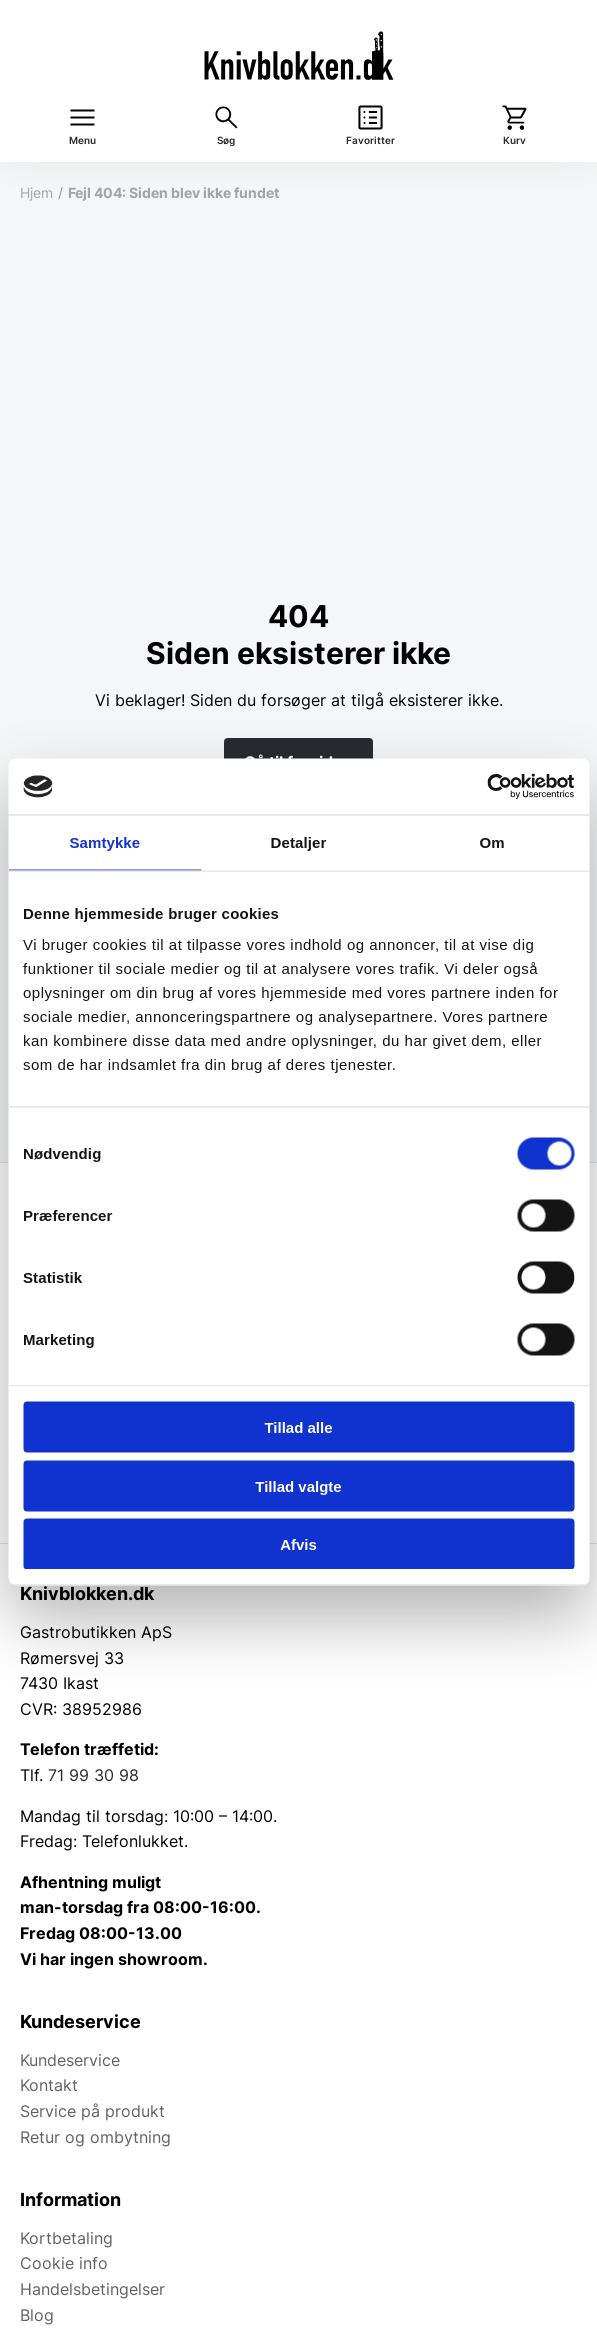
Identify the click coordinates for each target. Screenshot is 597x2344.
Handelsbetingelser (92, 2289)
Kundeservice (70, 2060)
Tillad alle (298, 1427)
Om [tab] (492, 841)
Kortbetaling (66, 2238)
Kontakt (49, 2085)
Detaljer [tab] (299, 841)
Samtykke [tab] (104, 841)
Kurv (514, 140)
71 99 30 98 (93, 1775)
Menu (82, 140)
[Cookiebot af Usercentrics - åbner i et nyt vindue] (486, 787)
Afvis (298, 1544)
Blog (37, 2315)
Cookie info (64, 2263)
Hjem (36, 192)
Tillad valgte (298, 1485)
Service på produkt (92, 2111)
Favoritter (370, 140)
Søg (226, 140)
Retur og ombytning (95, 2137)
